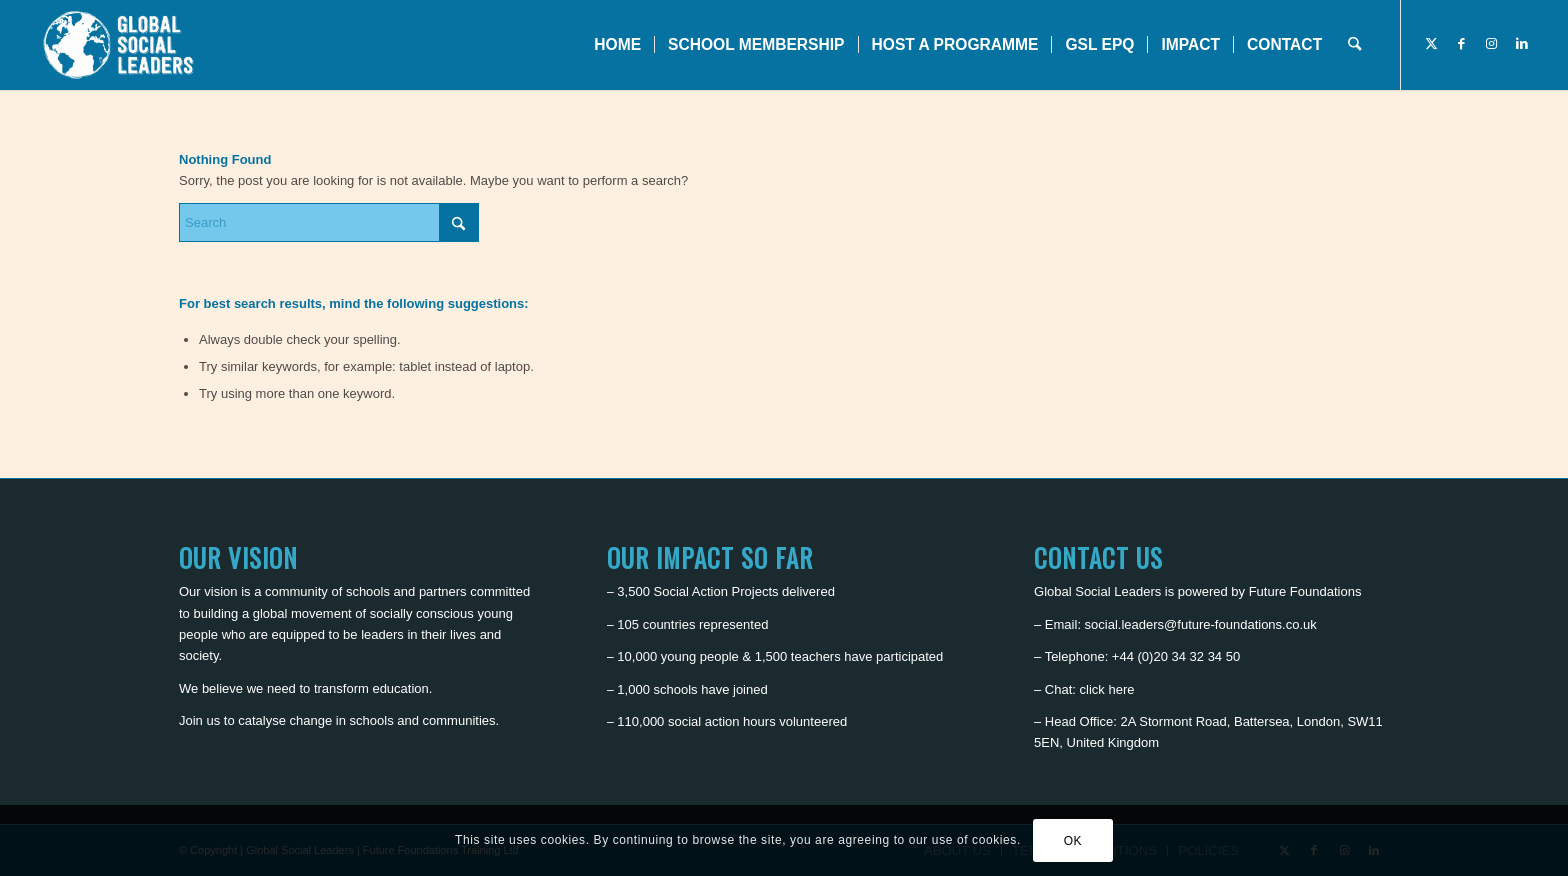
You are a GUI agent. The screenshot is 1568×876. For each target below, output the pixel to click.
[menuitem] (617, 45)
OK (1073, 841)
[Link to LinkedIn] (1522, 44)
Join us (199, 720)
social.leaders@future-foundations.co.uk (1201, 624)
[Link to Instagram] (1492, 44)
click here (1107, 689)
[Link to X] (1432, 44)
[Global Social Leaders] (120, 45)
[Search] (1354, 45)
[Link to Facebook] (1462, 44)
